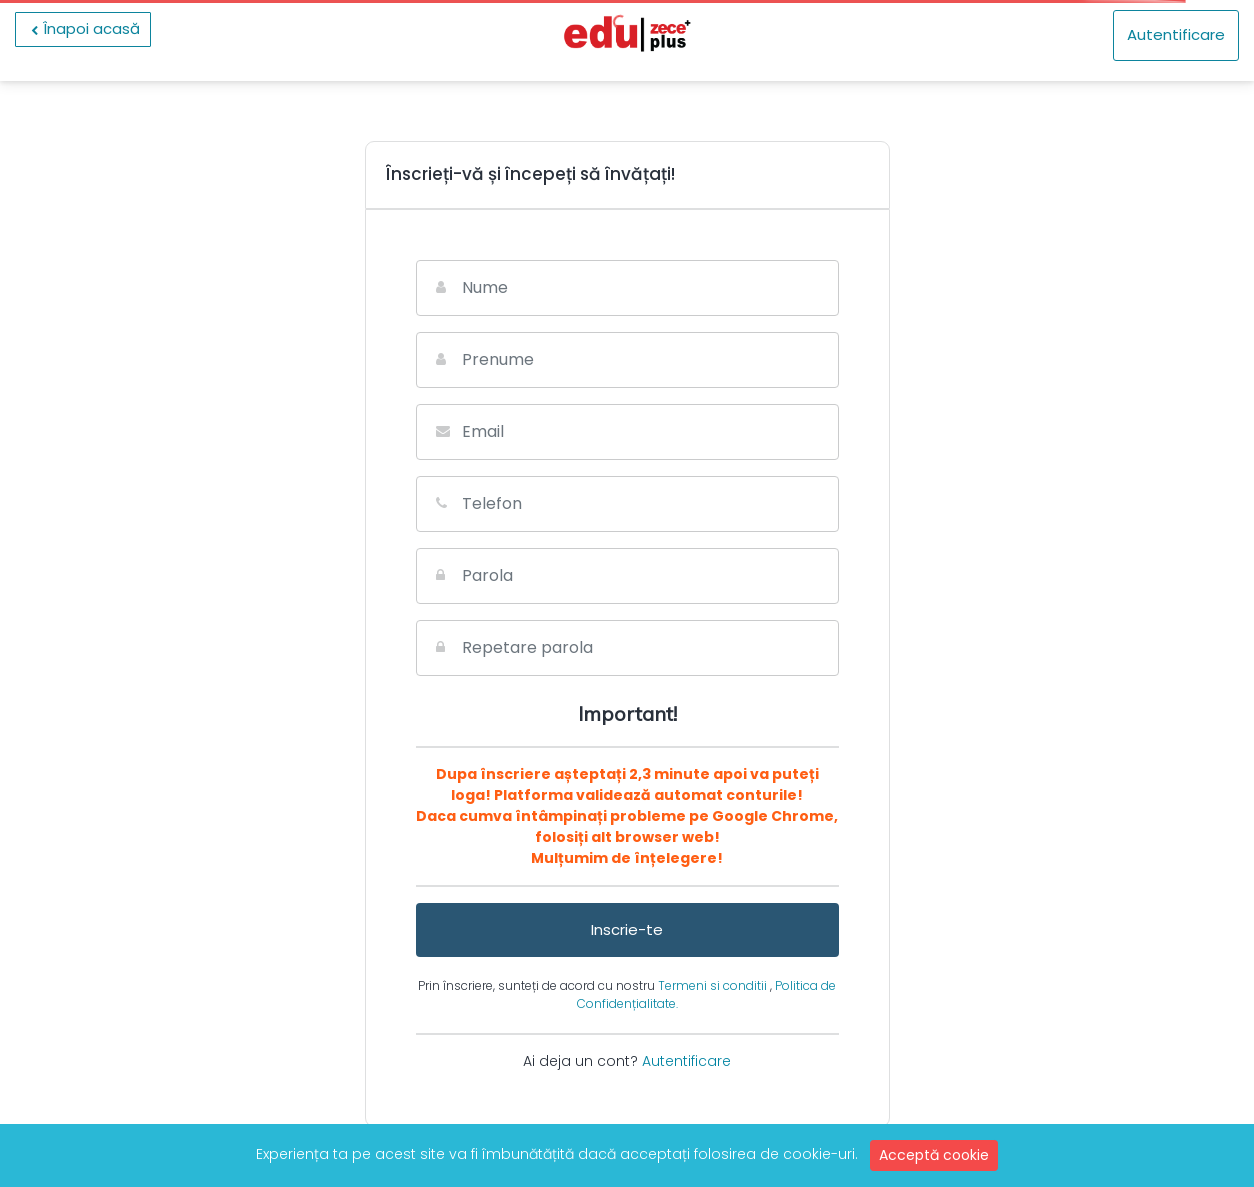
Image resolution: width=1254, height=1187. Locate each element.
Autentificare (1176, 34)
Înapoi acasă (83, 29)
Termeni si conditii (714, 985)
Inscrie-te (627, 929)
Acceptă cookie (934, 1155)
